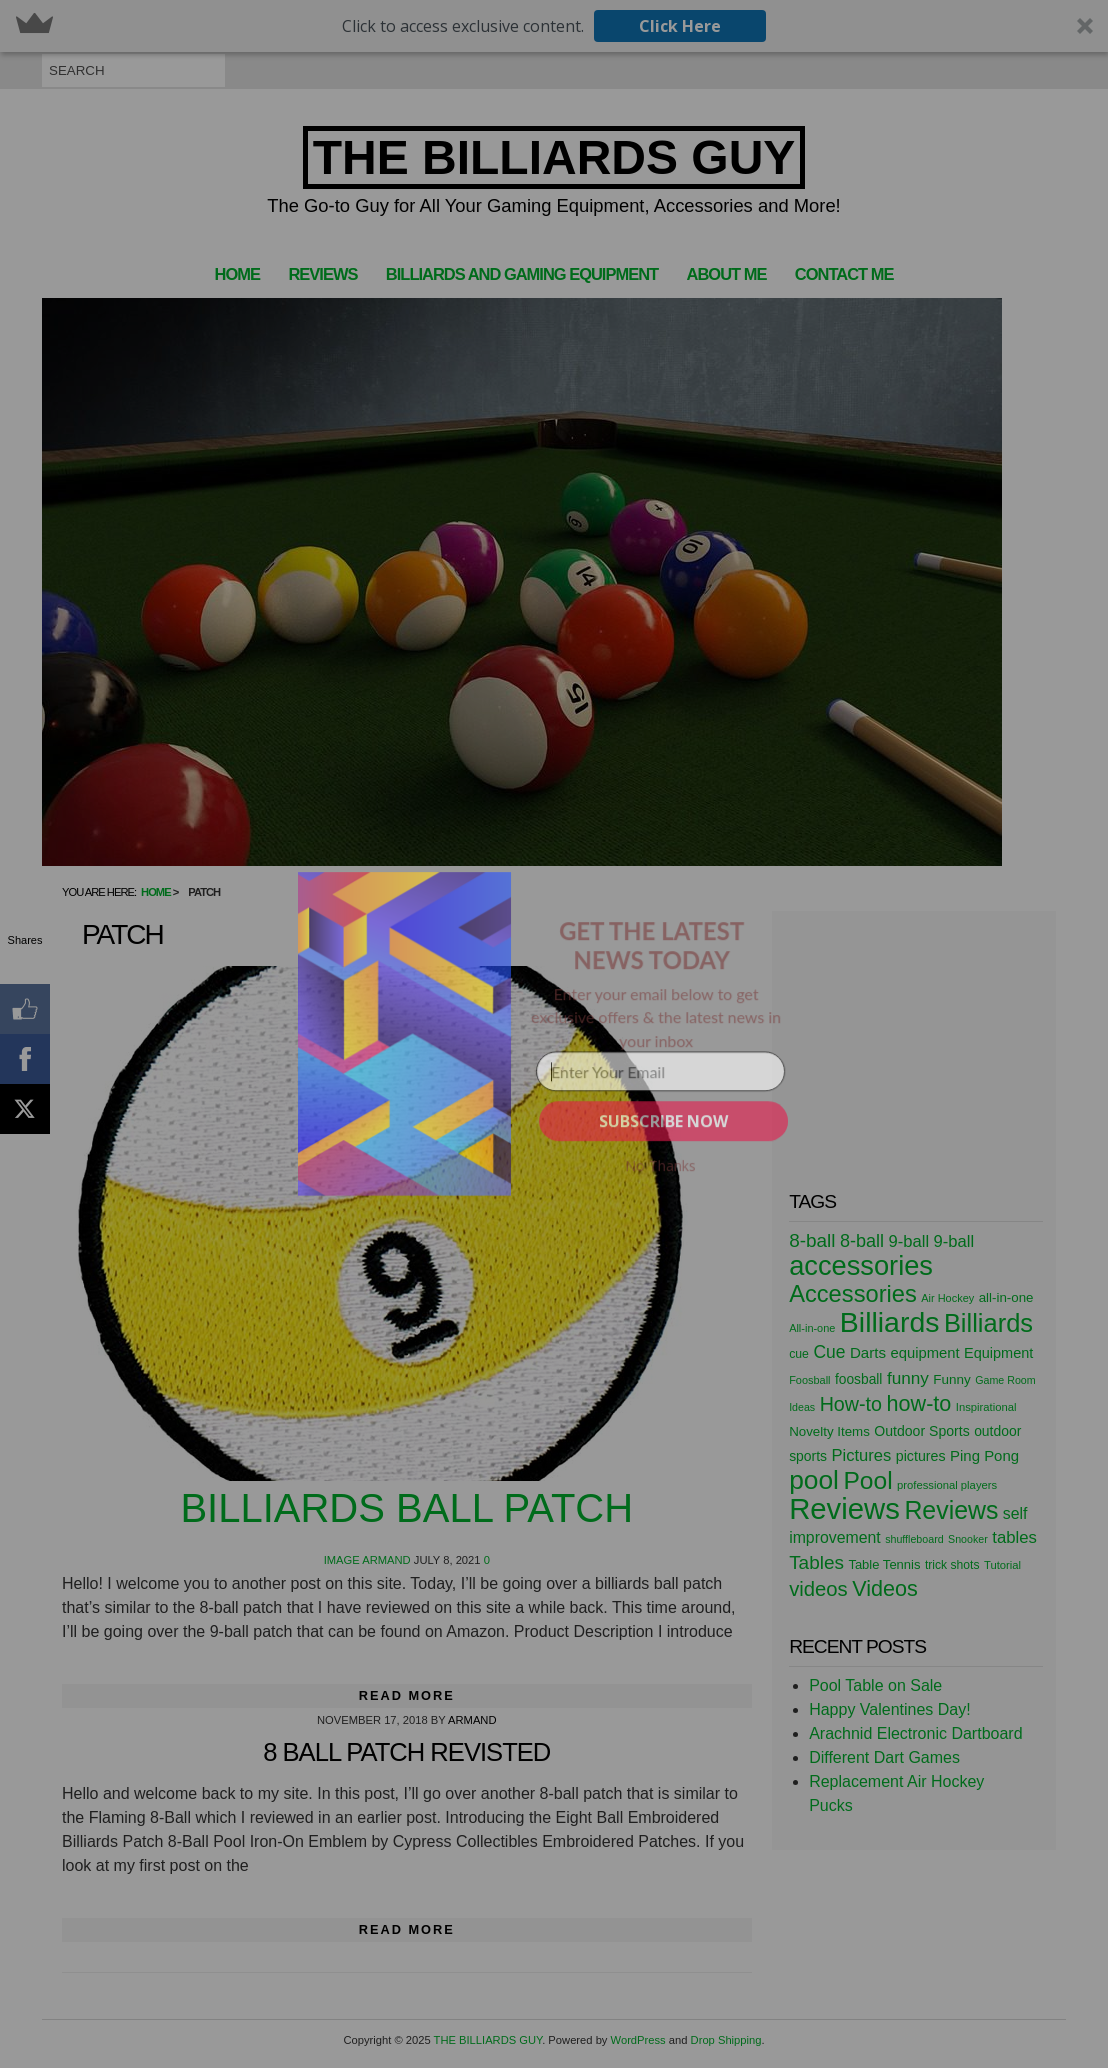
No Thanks (660, 1165)
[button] (651, 945)
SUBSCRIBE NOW (663, 1121)
